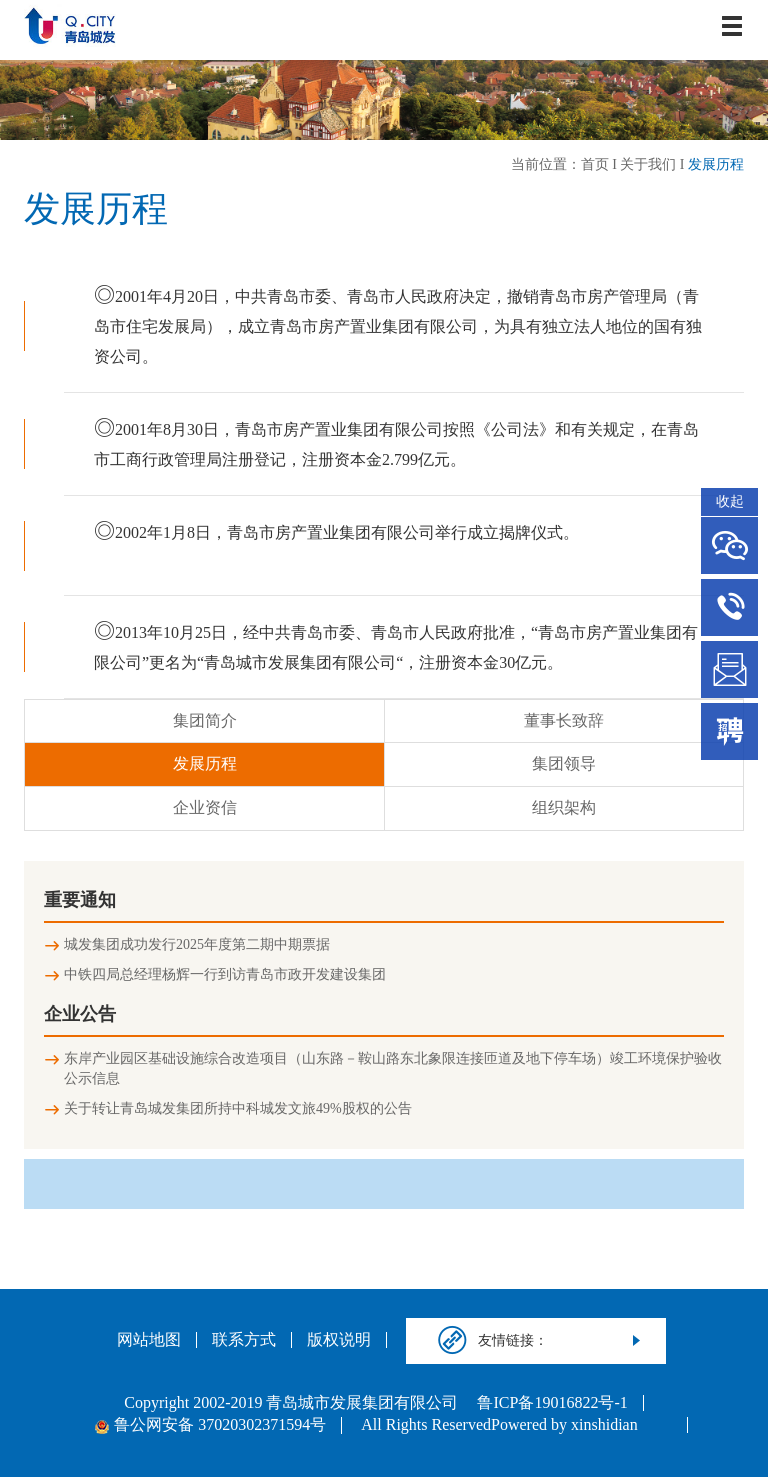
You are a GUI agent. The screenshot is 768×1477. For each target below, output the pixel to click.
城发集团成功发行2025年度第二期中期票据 (197, 944)
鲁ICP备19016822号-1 (552, 1403)
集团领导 (564, 763)
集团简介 (205, 720)
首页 (595, 164)
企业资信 (205, 807)
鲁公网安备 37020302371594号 (210, 1425)
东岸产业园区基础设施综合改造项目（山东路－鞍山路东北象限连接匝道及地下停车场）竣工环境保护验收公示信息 (393, 1068)
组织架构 (564, 807)
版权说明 (339, 1340)
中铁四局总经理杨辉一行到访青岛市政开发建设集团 (225, 974)
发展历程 (716, 164)
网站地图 (149, 1340)
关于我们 (648, 164)
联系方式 (244, 1340)
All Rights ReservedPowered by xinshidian (499, 1425)
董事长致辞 (564, 720)
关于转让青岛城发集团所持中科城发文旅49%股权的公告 (238, 1108)
